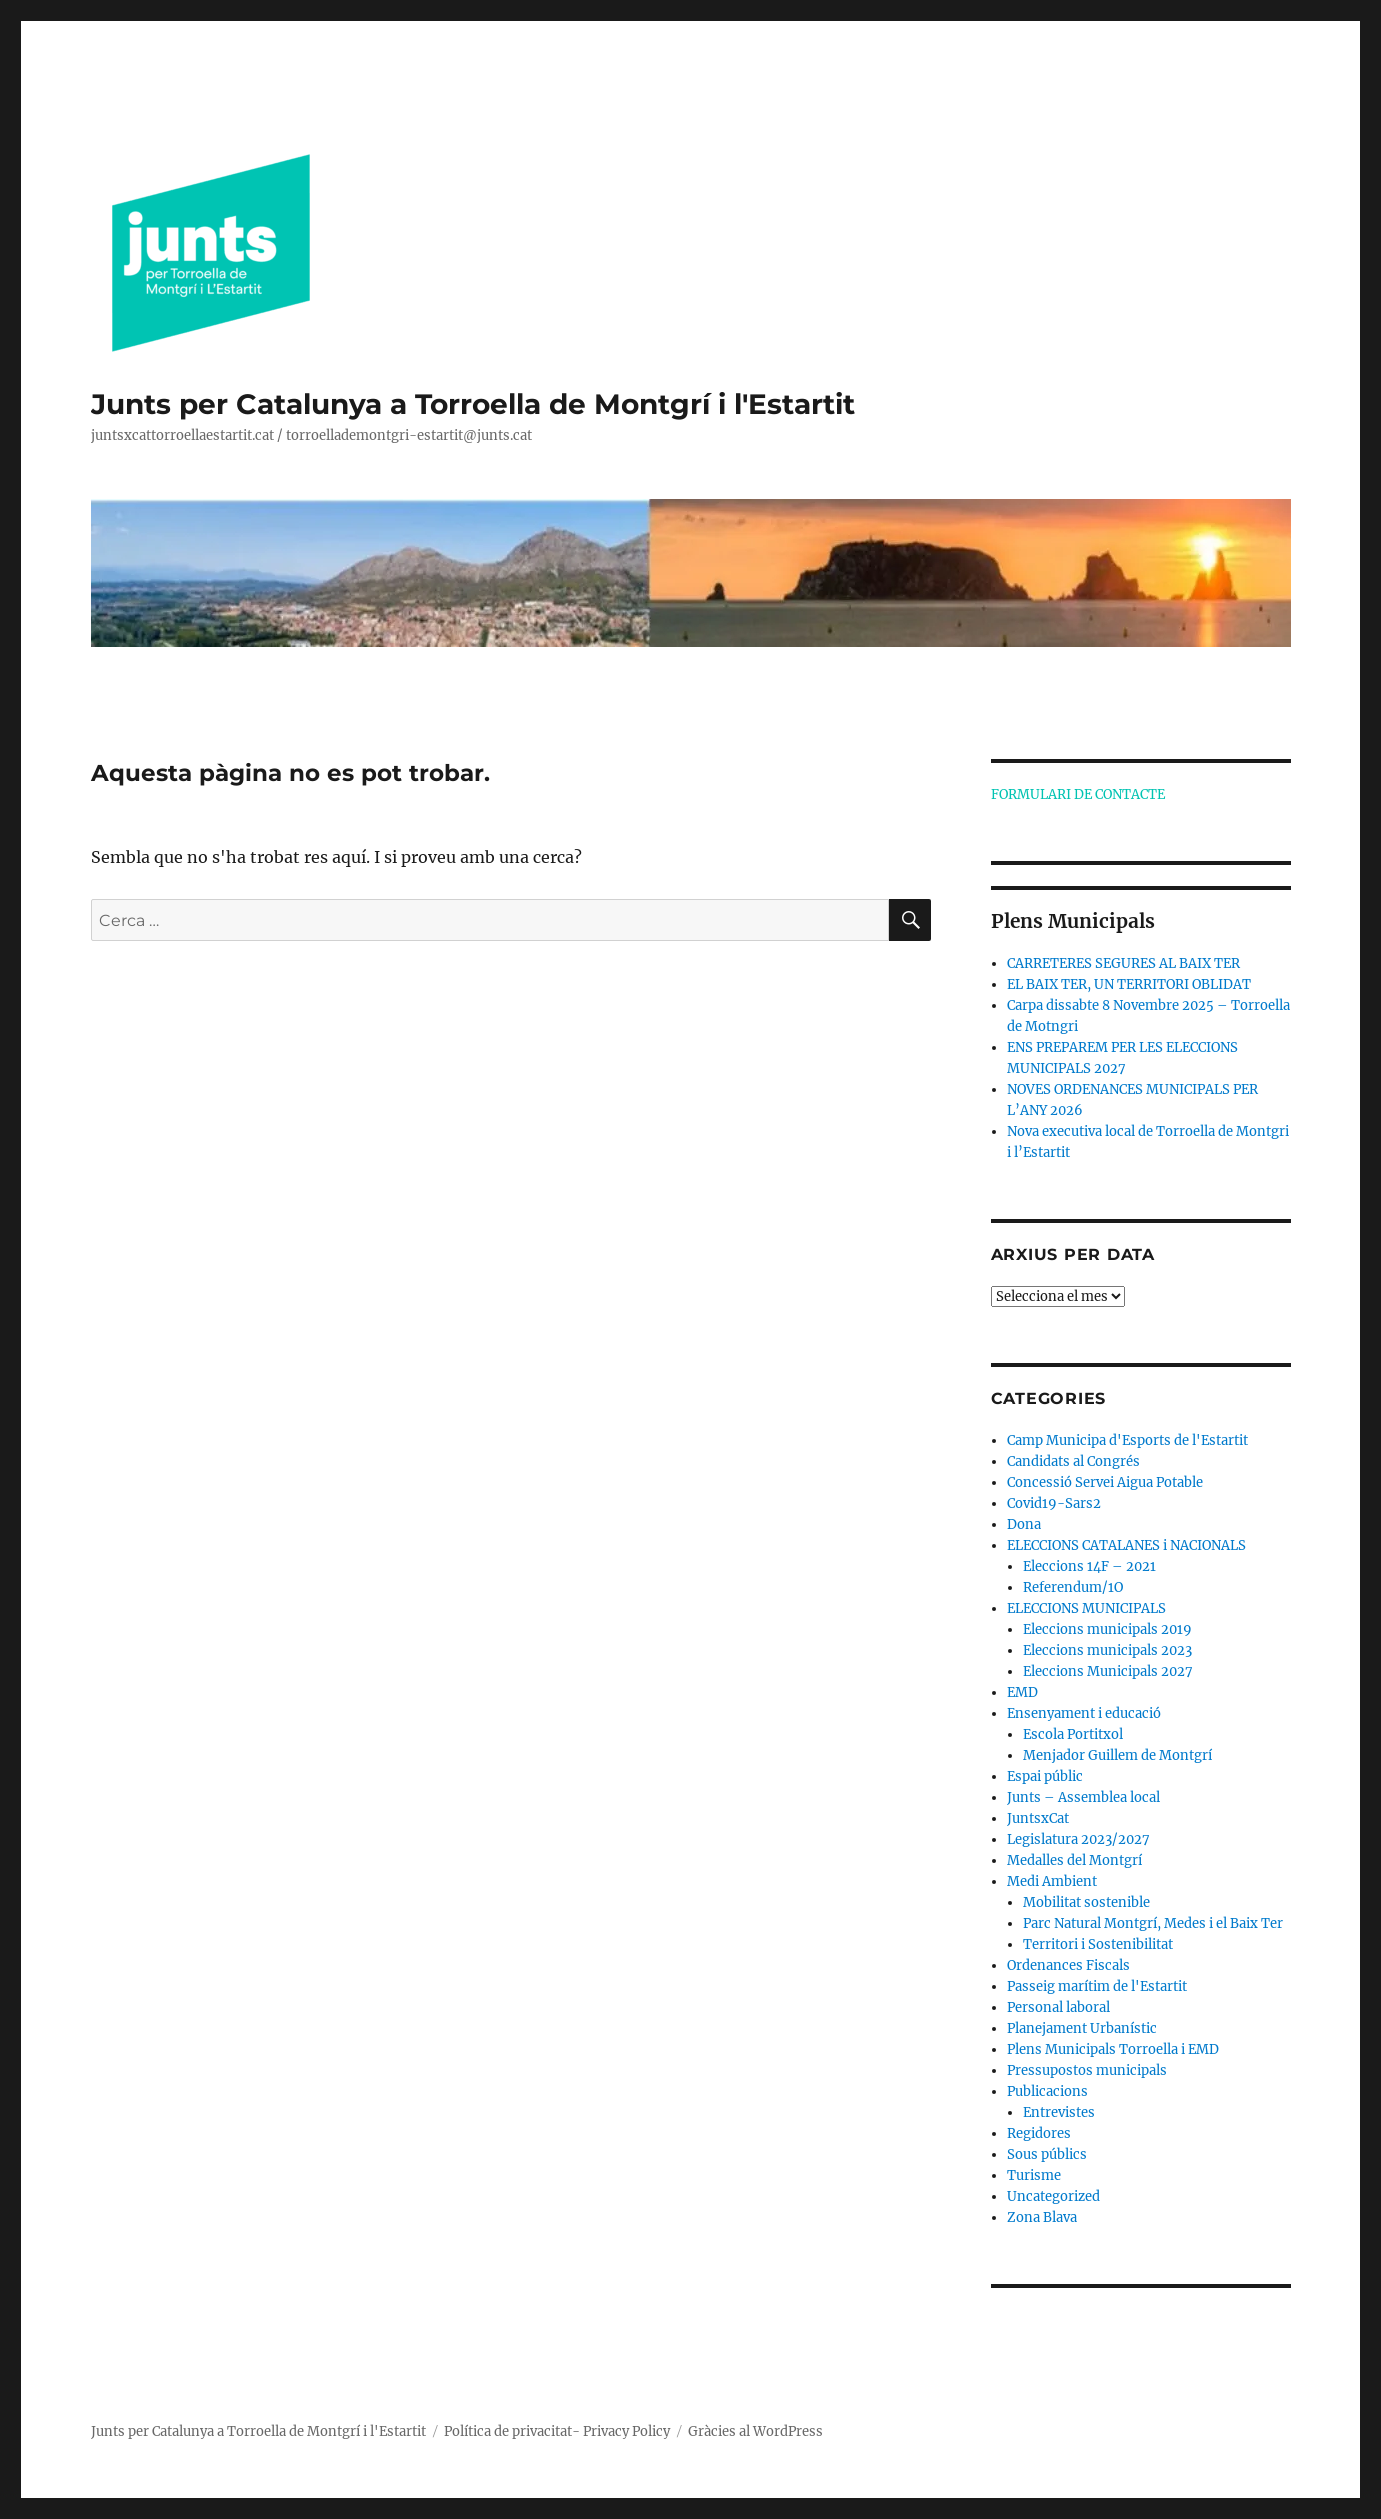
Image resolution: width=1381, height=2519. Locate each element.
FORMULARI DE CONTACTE (1078, 794)
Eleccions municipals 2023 (1107, 1650)
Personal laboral (1058, 2007)
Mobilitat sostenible (1086, 1902)
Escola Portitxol (1073, 1734)
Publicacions (1047, 2091)
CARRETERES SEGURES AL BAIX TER (1123, 963)
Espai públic (1045, 1776)
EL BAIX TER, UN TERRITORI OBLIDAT (1129, 984)
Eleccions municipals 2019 (1107, 1629)
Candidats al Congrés (1073, 1461)
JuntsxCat (1038, 1818)
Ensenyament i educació (1084, 1713)
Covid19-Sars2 (1054, 1503)
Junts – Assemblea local (1083, 1797)
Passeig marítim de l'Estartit (1097, 1986)
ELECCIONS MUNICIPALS (1086, 1608)
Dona (1024, 1524)
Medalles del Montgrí (1074, 1860)
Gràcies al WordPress (755, 2431)
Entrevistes (1059, 2112)
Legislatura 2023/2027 (1078, 1839)
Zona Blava (1042, 2217)
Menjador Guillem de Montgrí (1117, 1755)
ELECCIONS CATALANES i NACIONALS (1126, 1545)
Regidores (1039, 2133)
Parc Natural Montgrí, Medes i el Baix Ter (1153, 1923)
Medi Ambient (1052, 1881)
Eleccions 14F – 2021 (1089, 1566)
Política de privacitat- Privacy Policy (557, 2431)
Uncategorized (1053, 2196)
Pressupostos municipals (1087, 2070)
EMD (1022, 1692)
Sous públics (1047, 2154)
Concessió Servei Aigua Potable (1105, 1482)
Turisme (1034, 2175)
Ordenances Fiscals (1068, 1965)
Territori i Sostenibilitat (1098, 1944)
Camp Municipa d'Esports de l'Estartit (1127, 1440)
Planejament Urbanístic (1082, 2028)
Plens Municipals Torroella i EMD (1113, 2049)
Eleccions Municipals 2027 (1108, 1671)
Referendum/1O (1073, 1587)
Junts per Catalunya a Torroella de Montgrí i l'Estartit (473, 404)
